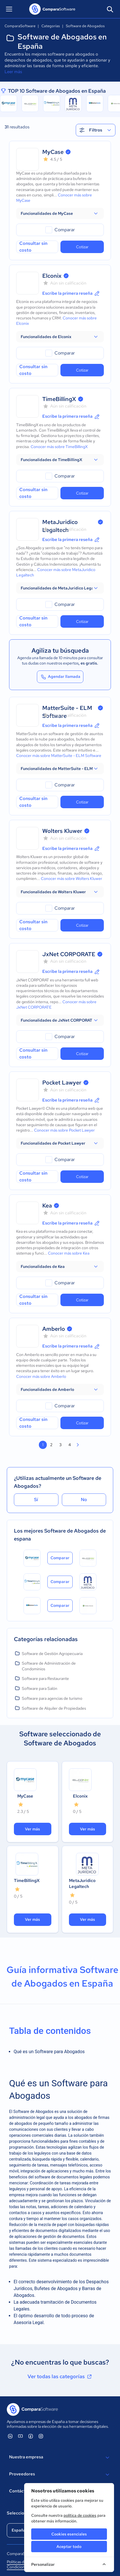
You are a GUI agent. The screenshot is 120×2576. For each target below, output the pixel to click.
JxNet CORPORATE (68, 954)
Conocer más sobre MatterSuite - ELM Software (58, 755)
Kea (47, 1205)
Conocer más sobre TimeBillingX (59, 446)
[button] (60, 213)
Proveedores (60, 2474)
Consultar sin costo (33, 247)
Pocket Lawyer (61, 1082)
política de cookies (80, 2515)
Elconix (52, 275)
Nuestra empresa (60, 2457)
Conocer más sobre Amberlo (41, 1376)
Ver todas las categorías (60, 2376)
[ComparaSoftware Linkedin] (10, 2436)
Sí (36, 1500)
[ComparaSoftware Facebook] (30, 2436)
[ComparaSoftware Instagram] (40, 2436)
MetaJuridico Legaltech (82, 1883)
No (84, 1500)
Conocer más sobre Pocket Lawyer (64, 1130)
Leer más (13, 72)
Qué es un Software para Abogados (49, 2051)
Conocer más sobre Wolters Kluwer (71, 878)
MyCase (53, 152)
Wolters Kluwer (62, 831)
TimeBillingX (59, 399)
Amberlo (53, 1328)
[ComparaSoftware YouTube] (20, 2436)
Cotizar (82, 246)
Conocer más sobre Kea (68, 1253)
